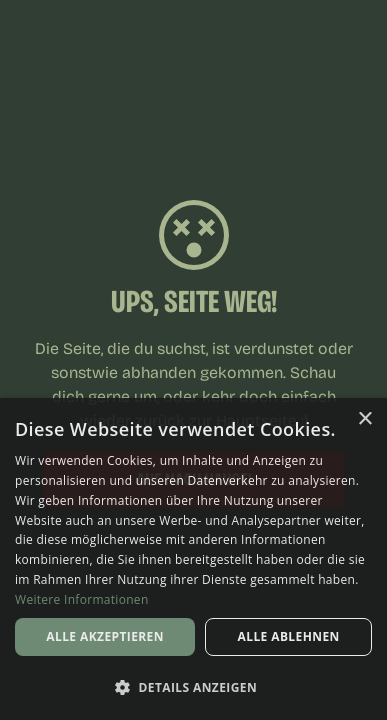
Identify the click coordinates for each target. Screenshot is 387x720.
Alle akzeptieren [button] (105, 636)
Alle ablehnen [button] (289, 636)
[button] (193, 687)
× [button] (364, 419)
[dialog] (193, 559)
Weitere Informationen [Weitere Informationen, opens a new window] (82, 599)
